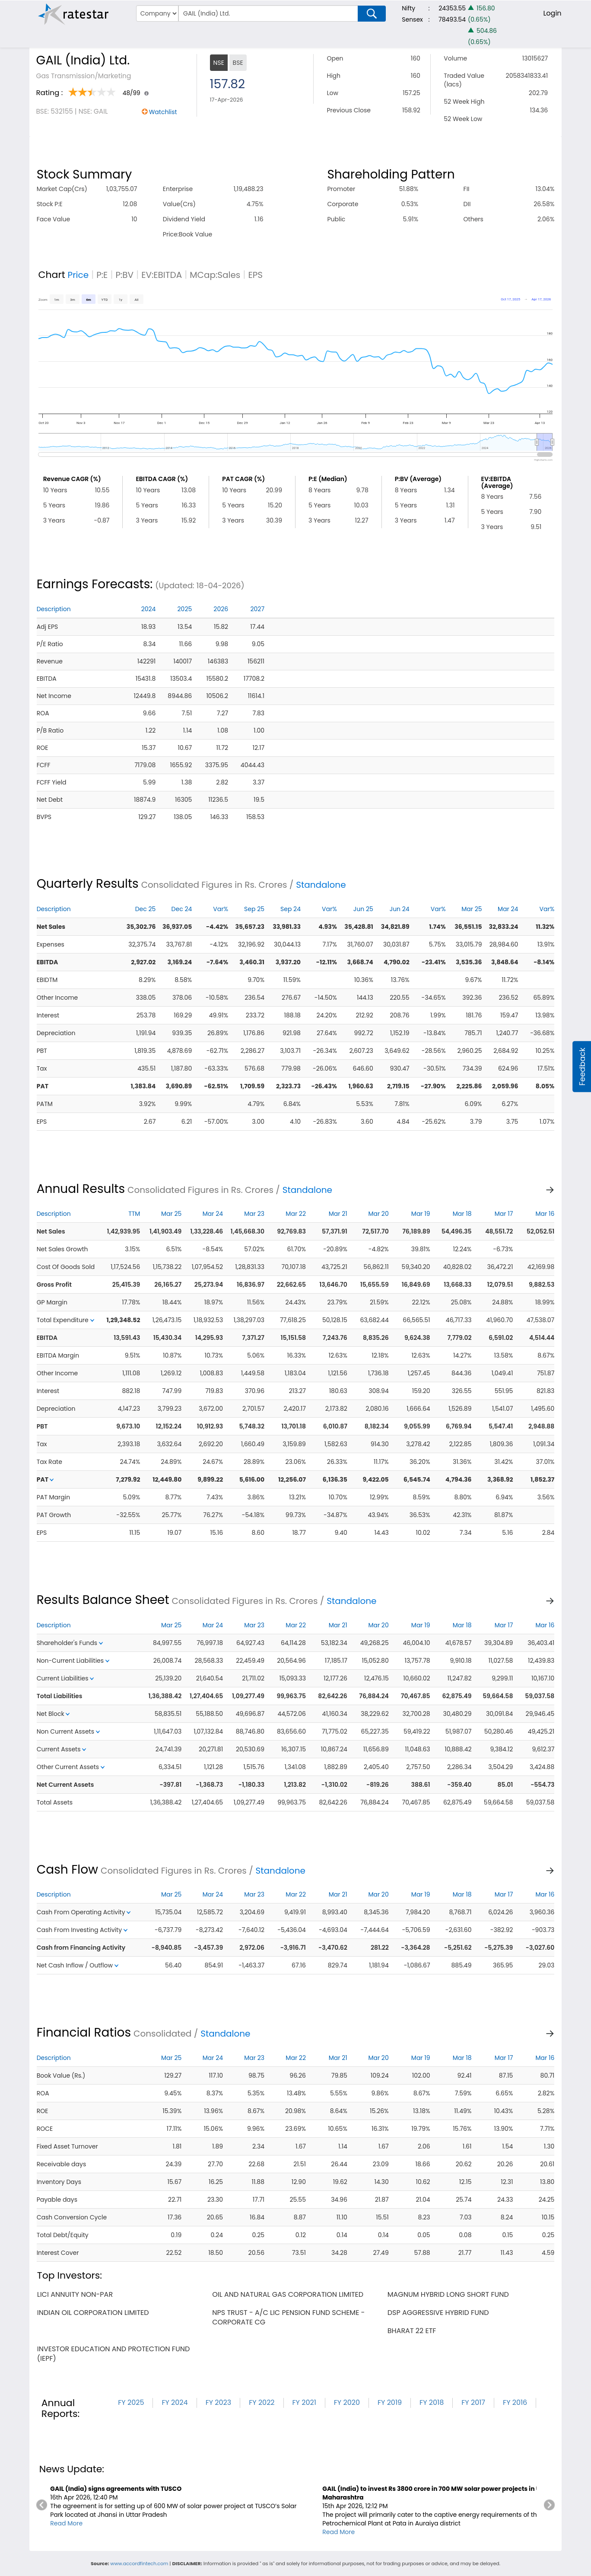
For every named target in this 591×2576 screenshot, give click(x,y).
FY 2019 (390, 2402)
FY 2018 (431, 2402)
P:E (102, 275)
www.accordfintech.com (139, 2563)
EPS (255, 275)
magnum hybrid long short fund (448, 2294)
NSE (218, 62)
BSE (238, 62)
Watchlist (163, 112)
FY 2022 (261, 2402)
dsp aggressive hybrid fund (438, 2313)
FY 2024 (174, 2402)
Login (552, 13)
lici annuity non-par (75, 2294)
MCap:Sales (215, 275)
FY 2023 (219, 2402)
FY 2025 (131, 2402)
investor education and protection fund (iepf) (113, 2353)
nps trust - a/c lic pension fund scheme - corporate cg (288, 2317)
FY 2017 (473, 2402)
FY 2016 (515, 2402)
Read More (66, 2523)
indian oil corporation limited (93, 2313)
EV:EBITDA (161, 275)
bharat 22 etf (412, 2331)
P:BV (124, 275)
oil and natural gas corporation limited (287, 2294)
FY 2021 (304, 2402)
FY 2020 (347, 2402)
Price (78, 275)
